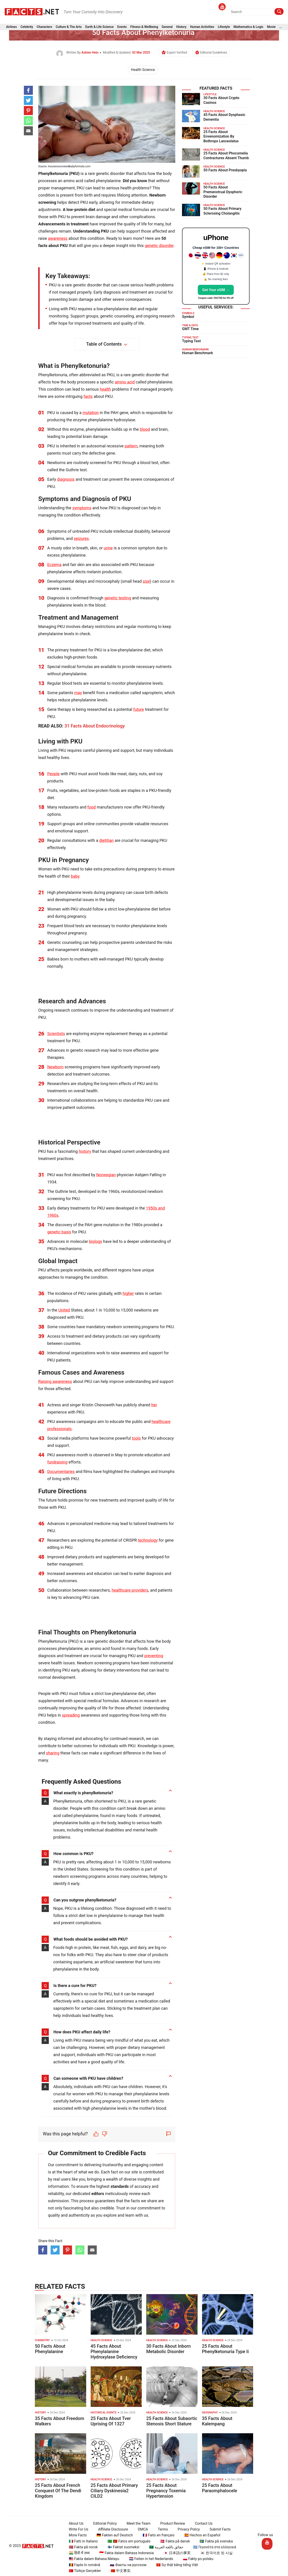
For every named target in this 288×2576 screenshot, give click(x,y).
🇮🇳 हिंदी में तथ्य (77, 2553)
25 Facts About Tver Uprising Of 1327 (111, 2421)
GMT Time (190, 329)
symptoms (81, 507)
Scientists (56, 1033)
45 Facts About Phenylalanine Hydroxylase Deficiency (114, 2351)
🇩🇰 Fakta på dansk (173, 2541)
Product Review (170, 2523)
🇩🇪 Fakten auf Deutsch (113, 2535)
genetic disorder (159, 245)
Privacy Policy (187, 2529)
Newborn (55, 1067)
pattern (131, 446)
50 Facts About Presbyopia (225, 170)
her (154, 1404)
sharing (52, 1753)
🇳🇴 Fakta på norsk (81, 2547)
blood (145, 429)
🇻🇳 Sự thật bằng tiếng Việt (175, 2565)
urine (108, 548)
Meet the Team (136, 2523)
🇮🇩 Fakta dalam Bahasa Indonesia (124, 2553)
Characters (44, 27)
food (91, 807)
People (53, 773)
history (85, 1151)
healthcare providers (130, 1590)
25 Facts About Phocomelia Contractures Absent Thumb (226, 155)
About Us (74, 2523)
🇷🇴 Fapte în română (82, 2565)
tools (136, 1438)
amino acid (125, 382)
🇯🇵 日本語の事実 (175, 2553)
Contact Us (202, 2523)
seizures (81, 538)
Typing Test (191, 341)
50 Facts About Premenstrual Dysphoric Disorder (222, 192)
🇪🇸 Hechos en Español (200, 2535)
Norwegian (106, 1174)
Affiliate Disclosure (111, 2529)
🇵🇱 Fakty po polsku (196, 2559)
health (105, 389)
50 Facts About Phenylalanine (50, 2348)
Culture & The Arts (69, 27)
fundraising (57, 1462)
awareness (58, 238)
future (138, 709)
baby (75, 876)
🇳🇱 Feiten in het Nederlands (149, 2559)
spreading (71, 1715)
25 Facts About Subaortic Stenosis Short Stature (171, 2421)
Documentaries (61, 1471)
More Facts (76, 2535)
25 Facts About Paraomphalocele (219, 2488)
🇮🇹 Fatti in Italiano (81, 2541)
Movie (271, 27)
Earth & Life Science (99, 27)
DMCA (141, 2529)
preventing (153, 1655)
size (146, 581)
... (280, 27)
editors (97, 2193)
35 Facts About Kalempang (217, 2421)
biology (95, 1241)
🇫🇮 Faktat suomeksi (121, 2547)
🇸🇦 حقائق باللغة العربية (164, 2547)
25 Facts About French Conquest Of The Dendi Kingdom (58, 2491)
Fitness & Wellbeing (144, 27)
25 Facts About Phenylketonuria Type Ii (225, 2348)
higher (128, 1293)
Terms (161, 2529)
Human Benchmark (197, 353)
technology (148, 1540)
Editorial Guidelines (213, 52)
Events (122, 27)
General (167, 27)
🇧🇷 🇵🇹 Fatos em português (127, 2541)
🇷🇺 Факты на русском (126, 2565)
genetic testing (117, 598)
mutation (91, 412)
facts (88, 396)
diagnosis (65, 479)
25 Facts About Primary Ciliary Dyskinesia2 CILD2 (114, 2491)
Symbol (188, 317)
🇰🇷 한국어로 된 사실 (214, 2553)
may (78, 692)
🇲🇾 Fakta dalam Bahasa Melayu (92, 2559)
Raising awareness (55, 1381)
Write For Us (77, 2529)
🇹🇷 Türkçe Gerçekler (83, 2571)
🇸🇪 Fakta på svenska (214, 2541)
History (181, 27)
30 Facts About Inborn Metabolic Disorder (168, 2348)
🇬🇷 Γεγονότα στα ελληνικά (212, 2547)
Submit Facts (218, 2529)
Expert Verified (177, 52)
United (64, 1310)
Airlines (11, 27)
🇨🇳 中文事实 (119, 2571)
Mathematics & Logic (248, 27)
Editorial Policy (103, 2523)
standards (119, 2186)
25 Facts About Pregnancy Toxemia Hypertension (166, 2491)
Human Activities (202, 27)
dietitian (106, 840)
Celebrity (26, 27)
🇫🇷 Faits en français (157, 2535)
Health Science (143, 70)
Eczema (54, 564)
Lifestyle (224, 27)
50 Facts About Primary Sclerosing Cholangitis (222, 210)
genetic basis (59, 1232)
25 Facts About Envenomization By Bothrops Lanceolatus (221, 136)
